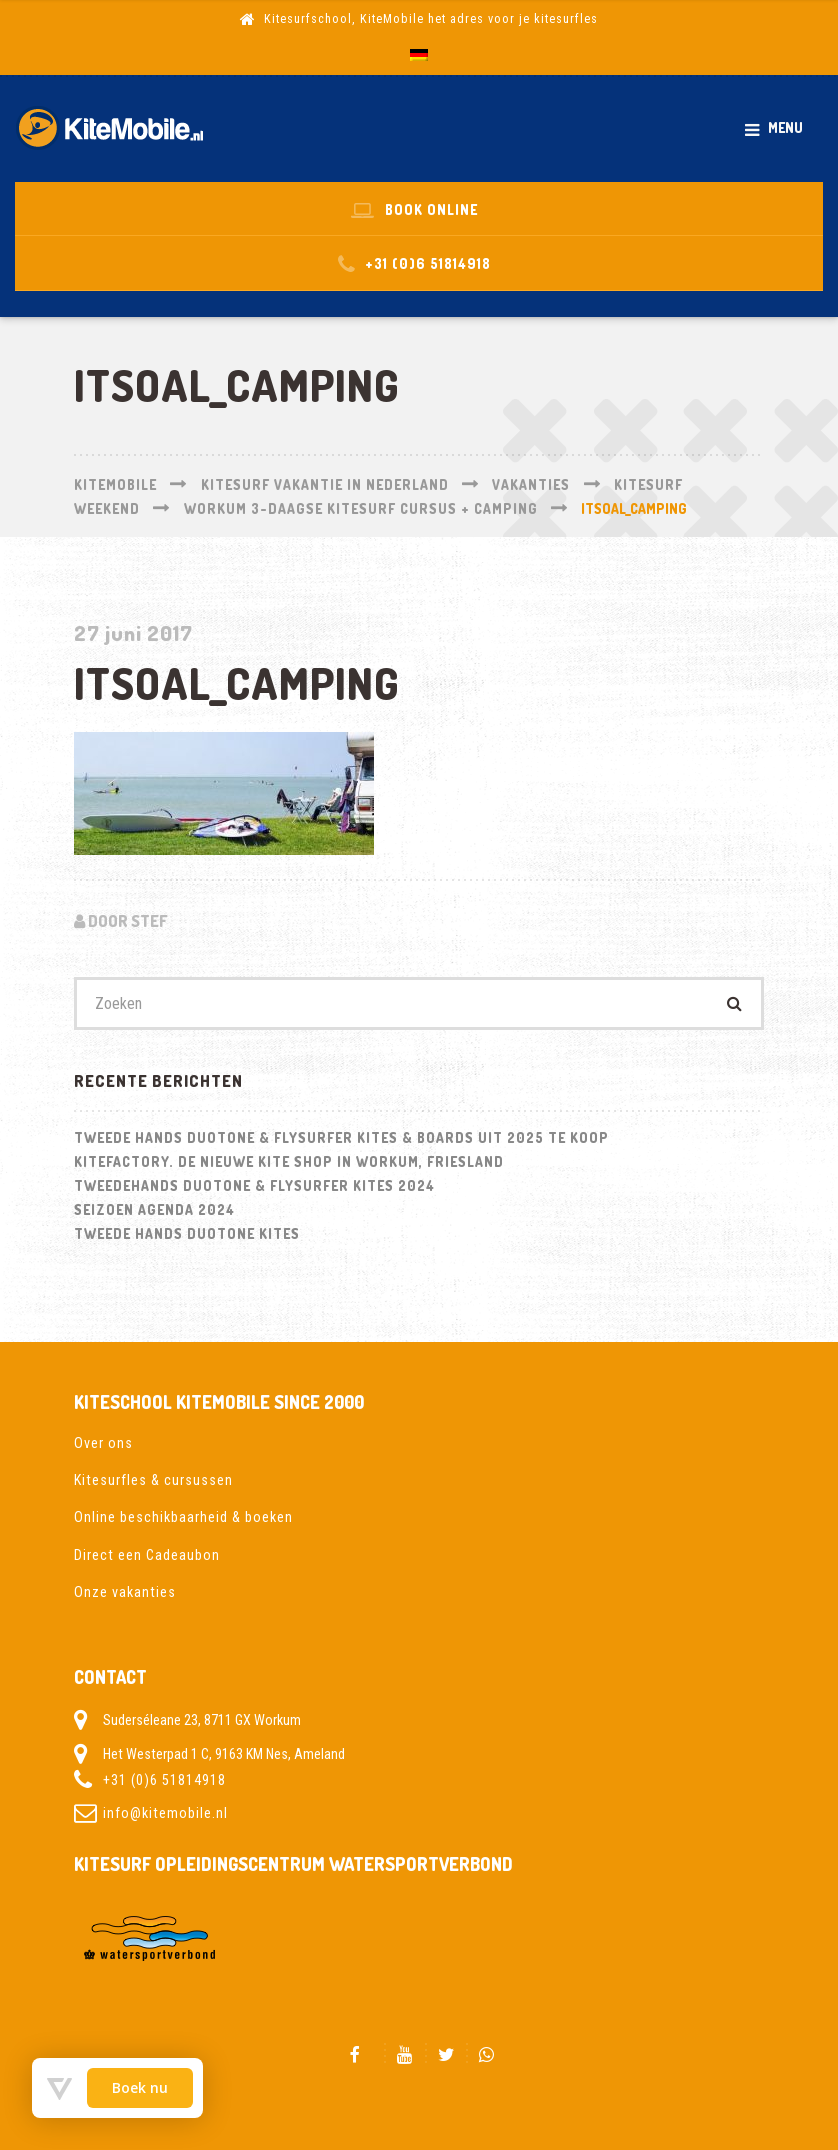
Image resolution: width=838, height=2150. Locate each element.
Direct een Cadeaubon (147, 1555)
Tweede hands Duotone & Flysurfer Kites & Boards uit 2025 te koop (341, 1137)
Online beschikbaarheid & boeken (183, 1517)
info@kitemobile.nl (165, 1813)
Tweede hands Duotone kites (187, 1233)
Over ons (103, 1443)
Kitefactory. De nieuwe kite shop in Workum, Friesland (289, 1161)
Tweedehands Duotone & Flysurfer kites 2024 (254, 1185)
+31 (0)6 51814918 (164, 1780)
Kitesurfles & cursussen (153, 1480)
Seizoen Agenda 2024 (154, 1209)
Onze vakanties (125, 1592)
